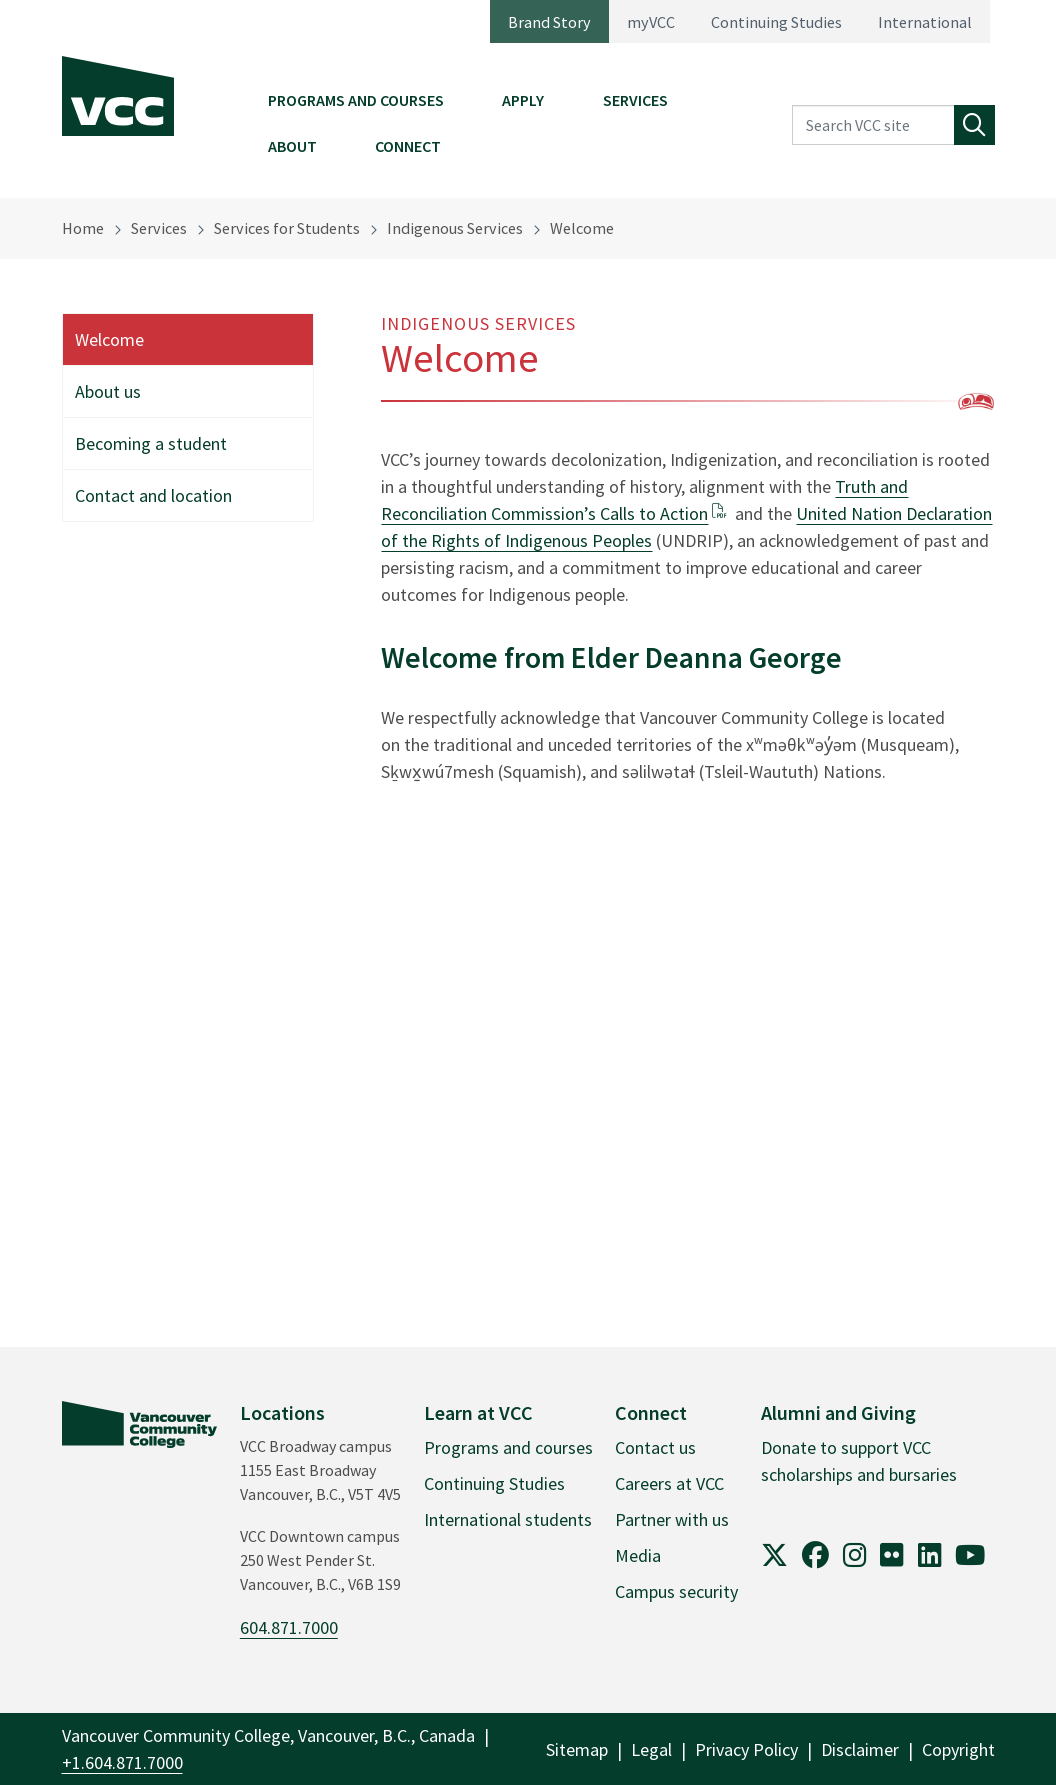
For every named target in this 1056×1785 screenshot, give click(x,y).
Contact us (655, 1447)
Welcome (582, 228)
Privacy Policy (746, 1749)
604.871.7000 (289, 1627)
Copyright (958, 1749)
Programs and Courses (356, 100)
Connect (408, 146)
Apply (523, 100)
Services (635, 100)
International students (508, 1519)
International (925, 22)
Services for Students (287, 228)
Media (638, 1555)
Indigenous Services (455, 228)
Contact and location (153, 495)
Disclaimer (860, 1749)
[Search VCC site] (873, 125)
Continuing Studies (776, 22)
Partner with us (672, 1519)
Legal (651, 1749)
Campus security (676, 1591)
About (292, 146)
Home (83, 228)
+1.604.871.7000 (122, 1762)
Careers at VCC (669, 1483)
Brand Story (549, 22)
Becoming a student (151, 443)
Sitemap (577, 1749)
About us (108, 391)
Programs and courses (508, 1447)
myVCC (651, 22)
